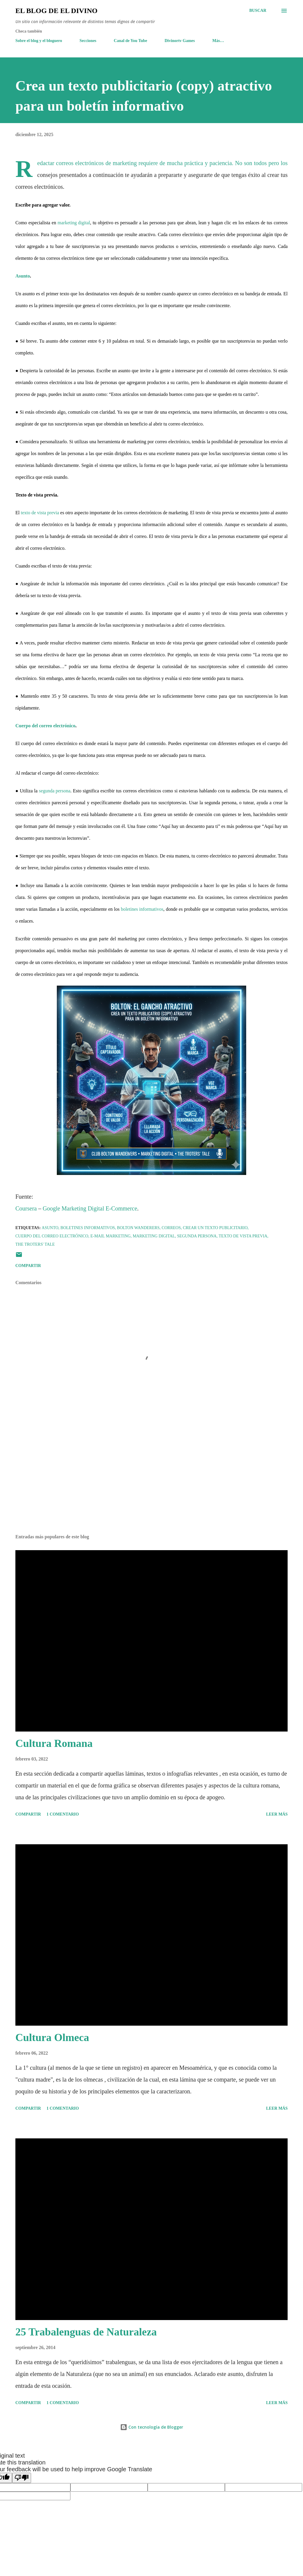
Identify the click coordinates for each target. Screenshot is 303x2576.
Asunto (22, 277)
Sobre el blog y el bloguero (38, 40)
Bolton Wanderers (138, 1228)
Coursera (26, 1209)
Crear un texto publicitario (215, 1228)
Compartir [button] (28, 1265)
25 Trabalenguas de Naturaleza (86, 2332)
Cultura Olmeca (52, 2037)
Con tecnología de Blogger (151, 2427)
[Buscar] (257, 10)
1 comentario (62, 1814)
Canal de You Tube (130, 40)
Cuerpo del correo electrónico (45, 727)
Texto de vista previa (243, 1236)
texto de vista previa (40, 514)
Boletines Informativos (87, 1228)
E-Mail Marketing (110, 1236)
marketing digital (74, 224)
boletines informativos (142, 910)
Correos (171, 1228)
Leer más (277, 1814)
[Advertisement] (151, 1483)
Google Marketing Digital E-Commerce (90, 1209)
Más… (218, 40)
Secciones (88, 40)
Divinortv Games (180, 40)
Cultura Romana (54, 1743)
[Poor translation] (21, 2478)
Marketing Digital (154, 1236)
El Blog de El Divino (56, 10)
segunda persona (54, 792)
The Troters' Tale (35, 1244)
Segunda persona (197, 1236)
